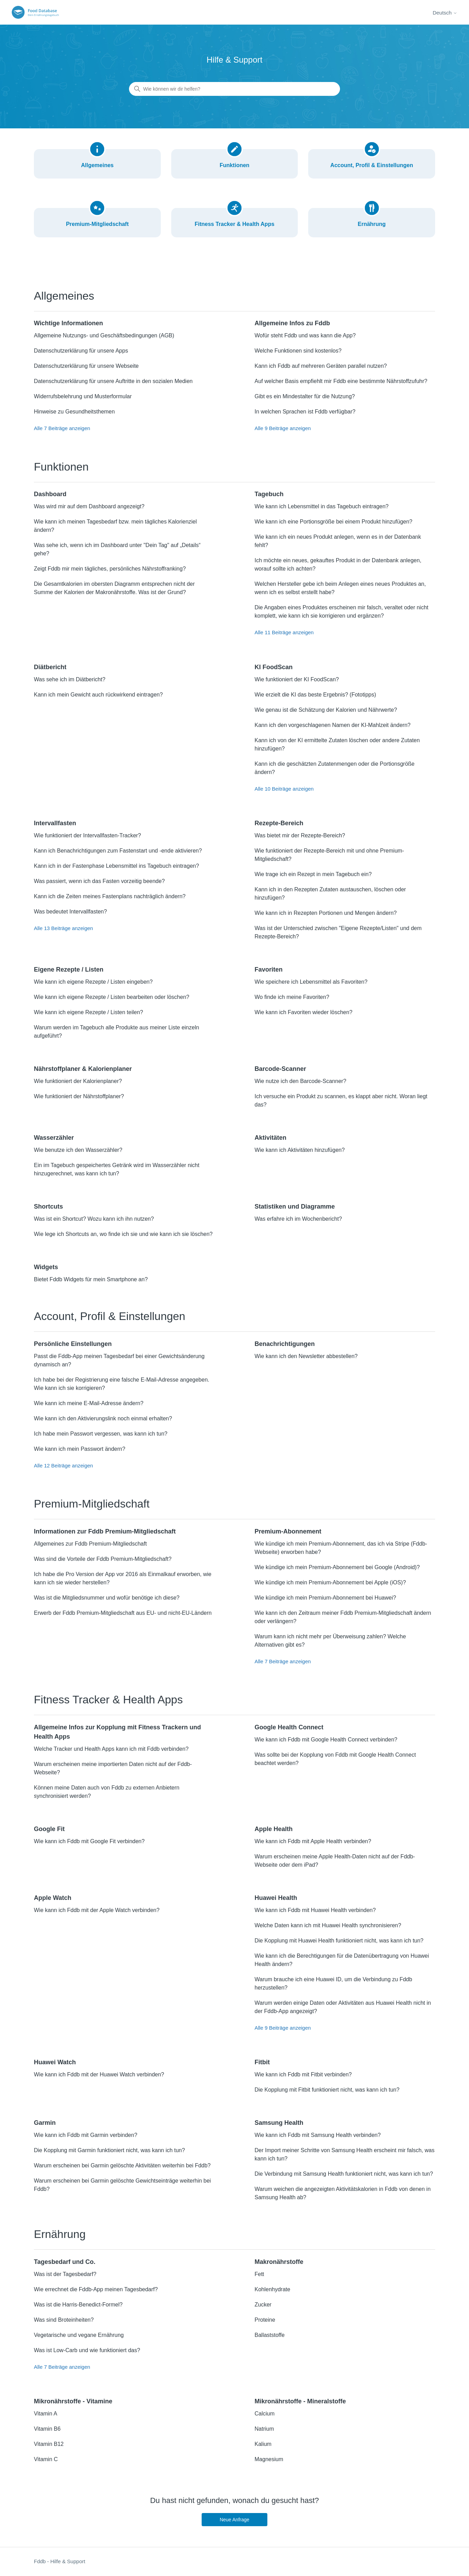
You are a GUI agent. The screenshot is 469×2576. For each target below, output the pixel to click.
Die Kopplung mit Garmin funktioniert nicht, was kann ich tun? (109, 2150)
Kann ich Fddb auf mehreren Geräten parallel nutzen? (321, 366)
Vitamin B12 (49, 2444)
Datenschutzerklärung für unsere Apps (81, 351)
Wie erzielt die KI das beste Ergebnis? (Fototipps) (315, 695)
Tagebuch (269, 494)
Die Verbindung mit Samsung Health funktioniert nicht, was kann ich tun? (344, 2174)
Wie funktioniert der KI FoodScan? (297, 679)
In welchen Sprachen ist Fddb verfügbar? (305, 412)
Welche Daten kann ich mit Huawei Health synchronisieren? (328, 1925)
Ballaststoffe (270, 2335)
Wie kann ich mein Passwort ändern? (79, 1449)
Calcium (265, 2413)
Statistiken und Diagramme (295, 1206)
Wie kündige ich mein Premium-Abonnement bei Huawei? (325, 1598)
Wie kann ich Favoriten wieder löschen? (303, 1012)
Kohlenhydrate (272, 2289)
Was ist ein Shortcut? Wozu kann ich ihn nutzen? (94, 1219)
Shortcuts (48, 1206)
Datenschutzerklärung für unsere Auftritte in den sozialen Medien (113, 381)
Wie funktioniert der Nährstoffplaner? (79, 1096)
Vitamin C (46, 2459)
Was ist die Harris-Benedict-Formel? (78, 2305)
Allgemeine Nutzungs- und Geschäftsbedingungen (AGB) (104, 335)
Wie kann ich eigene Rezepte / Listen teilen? (88, 1012)
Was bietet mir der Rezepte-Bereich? (300, 835)
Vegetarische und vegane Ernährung (79, 2335)
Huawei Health (276, 1897)
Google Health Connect (289, 1727)
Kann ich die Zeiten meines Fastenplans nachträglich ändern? (110, 896)
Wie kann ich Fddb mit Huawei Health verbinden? (315, 1910)
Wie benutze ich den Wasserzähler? (78, 1150)
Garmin (45, 2122)
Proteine (265, 2320)
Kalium (263, 2444)
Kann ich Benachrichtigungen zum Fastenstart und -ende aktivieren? (118, 851)
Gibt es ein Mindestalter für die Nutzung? (305, 396)
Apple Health (274, 1829)
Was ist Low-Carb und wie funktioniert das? (87, 2350)
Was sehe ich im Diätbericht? (69, 679)
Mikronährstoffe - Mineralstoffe (300, 2401)
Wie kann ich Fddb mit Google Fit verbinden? (89, 1841)
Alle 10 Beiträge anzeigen (284, 789)
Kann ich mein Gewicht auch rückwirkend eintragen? (98, 695)
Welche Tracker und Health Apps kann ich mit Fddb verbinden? (111, 1749)
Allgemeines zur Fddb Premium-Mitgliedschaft (90, 1544)
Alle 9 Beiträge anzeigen (283, 428)
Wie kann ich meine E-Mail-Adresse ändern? (89, 1403)
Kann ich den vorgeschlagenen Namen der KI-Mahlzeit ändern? (333, 725)
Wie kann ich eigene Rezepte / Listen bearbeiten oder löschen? (111, 997)
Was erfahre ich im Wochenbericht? (298, 1219)
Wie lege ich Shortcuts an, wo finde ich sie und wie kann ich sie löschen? (123, 1234)
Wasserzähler (54, 1137)
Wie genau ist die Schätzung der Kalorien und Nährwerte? (326, 710)
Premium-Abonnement (288, 1531)
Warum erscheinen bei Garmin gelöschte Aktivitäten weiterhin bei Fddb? (122, 2165)
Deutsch (445, 13)
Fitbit (262, 2062)
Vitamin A (45, 2413)
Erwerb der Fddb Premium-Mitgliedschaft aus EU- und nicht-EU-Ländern (123, 1613)
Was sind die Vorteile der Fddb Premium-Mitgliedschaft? (103, 1559)
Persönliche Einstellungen (73, 1343)
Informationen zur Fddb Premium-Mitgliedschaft (105, 1531)
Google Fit (49, 1829)
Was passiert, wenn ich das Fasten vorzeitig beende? (99, 881)
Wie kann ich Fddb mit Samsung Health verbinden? (318, 2135)
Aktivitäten (270, 1137)
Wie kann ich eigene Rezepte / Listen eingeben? (93, 982)
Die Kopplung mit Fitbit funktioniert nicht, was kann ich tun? (327, 2090)
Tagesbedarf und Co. (64, 2261)
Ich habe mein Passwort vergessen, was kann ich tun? (100, 1434)
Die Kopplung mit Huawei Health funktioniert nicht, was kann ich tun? (339, 1941)
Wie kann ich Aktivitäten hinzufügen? (300, 1150)
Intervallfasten (55, 823)
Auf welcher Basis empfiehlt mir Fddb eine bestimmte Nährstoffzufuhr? (341, 381)
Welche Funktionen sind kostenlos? (298, 351)
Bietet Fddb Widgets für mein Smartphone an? (91, 1279)
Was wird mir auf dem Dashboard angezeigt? (89, 506)
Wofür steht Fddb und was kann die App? (305, 335)
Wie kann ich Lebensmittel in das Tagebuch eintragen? (322, 506)
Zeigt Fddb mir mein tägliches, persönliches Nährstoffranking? (110, 569)
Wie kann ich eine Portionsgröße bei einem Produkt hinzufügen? (333, 522)
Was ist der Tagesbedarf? (65, 2274)
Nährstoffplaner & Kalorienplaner (83, 1068)
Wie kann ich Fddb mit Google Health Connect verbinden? (326, 1739)
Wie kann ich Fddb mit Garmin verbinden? (85, 2135)
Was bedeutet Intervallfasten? (70, 911)
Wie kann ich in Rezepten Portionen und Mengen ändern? (326, 913)
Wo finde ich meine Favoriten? (292, 997)
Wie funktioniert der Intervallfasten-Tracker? (87, 835)
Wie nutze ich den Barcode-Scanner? (300, 1081)
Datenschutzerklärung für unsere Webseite (86, 366)
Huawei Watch (55, 2062)
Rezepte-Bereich (279, 823)
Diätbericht (50, 667)
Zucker (263, 2305)
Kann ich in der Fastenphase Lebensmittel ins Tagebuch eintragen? (116, 866)
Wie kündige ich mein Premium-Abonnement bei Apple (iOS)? (330, 1582)
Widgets (46, 1267)
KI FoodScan (274, 667)
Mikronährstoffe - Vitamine (73, 2401)
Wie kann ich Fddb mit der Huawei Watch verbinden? (99, 2074)
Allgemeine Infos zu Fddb (292, 323)
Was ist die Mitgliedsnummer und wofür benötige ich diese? (107, 1598)
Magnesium (269, 2459)
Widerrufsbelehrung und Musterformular (83, 396)
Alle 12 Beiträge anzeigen (63, 1465)
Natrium (264, 2429)
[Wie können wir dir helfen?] (234, 89)
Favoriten (269, 969)
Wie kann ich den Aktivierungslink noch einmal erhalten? (103, 1418)
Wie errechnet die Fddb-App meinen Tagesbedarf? (96, 2289)
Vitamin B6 (47, 2429)
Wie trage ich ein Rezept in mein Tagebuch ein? (313, 874)
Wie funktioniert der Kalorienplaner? (78, 1081)
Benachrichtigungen (285, 1343)
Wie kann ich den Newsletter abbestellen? (306, 1356)
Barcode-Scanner (280, 1068)
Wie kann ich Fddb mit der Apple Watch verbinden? (96, 1910)
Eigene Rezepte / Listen (68, 969)
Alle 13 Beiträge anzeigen (63, 928)
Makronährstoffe (279, 2261)
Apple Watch (52, 1897)
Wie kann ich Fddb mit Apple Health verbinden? (313, 1841)
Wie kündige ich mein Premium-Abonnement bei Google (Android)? (337, 1567)
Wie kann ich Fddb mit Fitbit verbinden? (303, 2074)
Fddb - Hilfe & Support (59, 2561)
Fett (259, 2274)
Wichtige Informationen (68, 323)
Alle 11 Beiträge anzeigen (284, 632)
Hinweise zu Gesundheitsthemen (74, 412)
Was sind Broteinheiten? (64, 2320)
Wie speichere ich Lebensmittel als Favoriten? (311, 982)
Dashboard (50, 494)
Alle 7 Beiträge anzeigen (62, 428)
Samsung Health (279, 2122)
